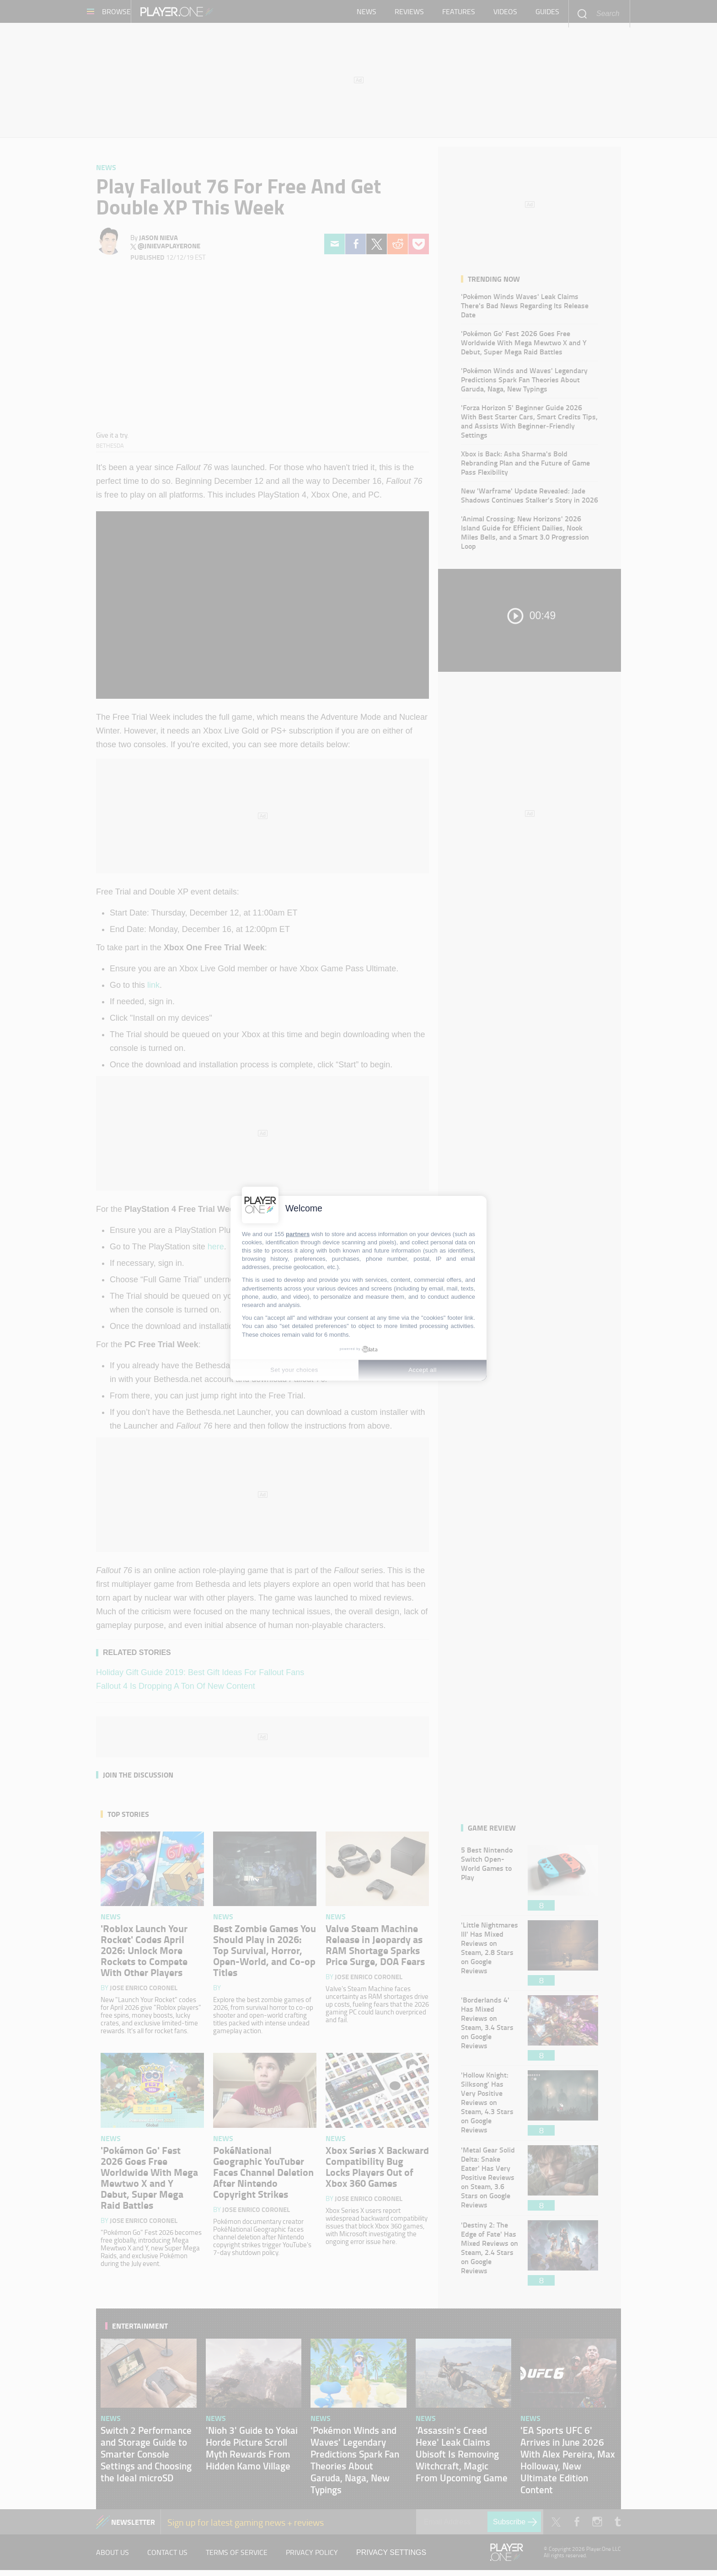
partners (298, 1233)
